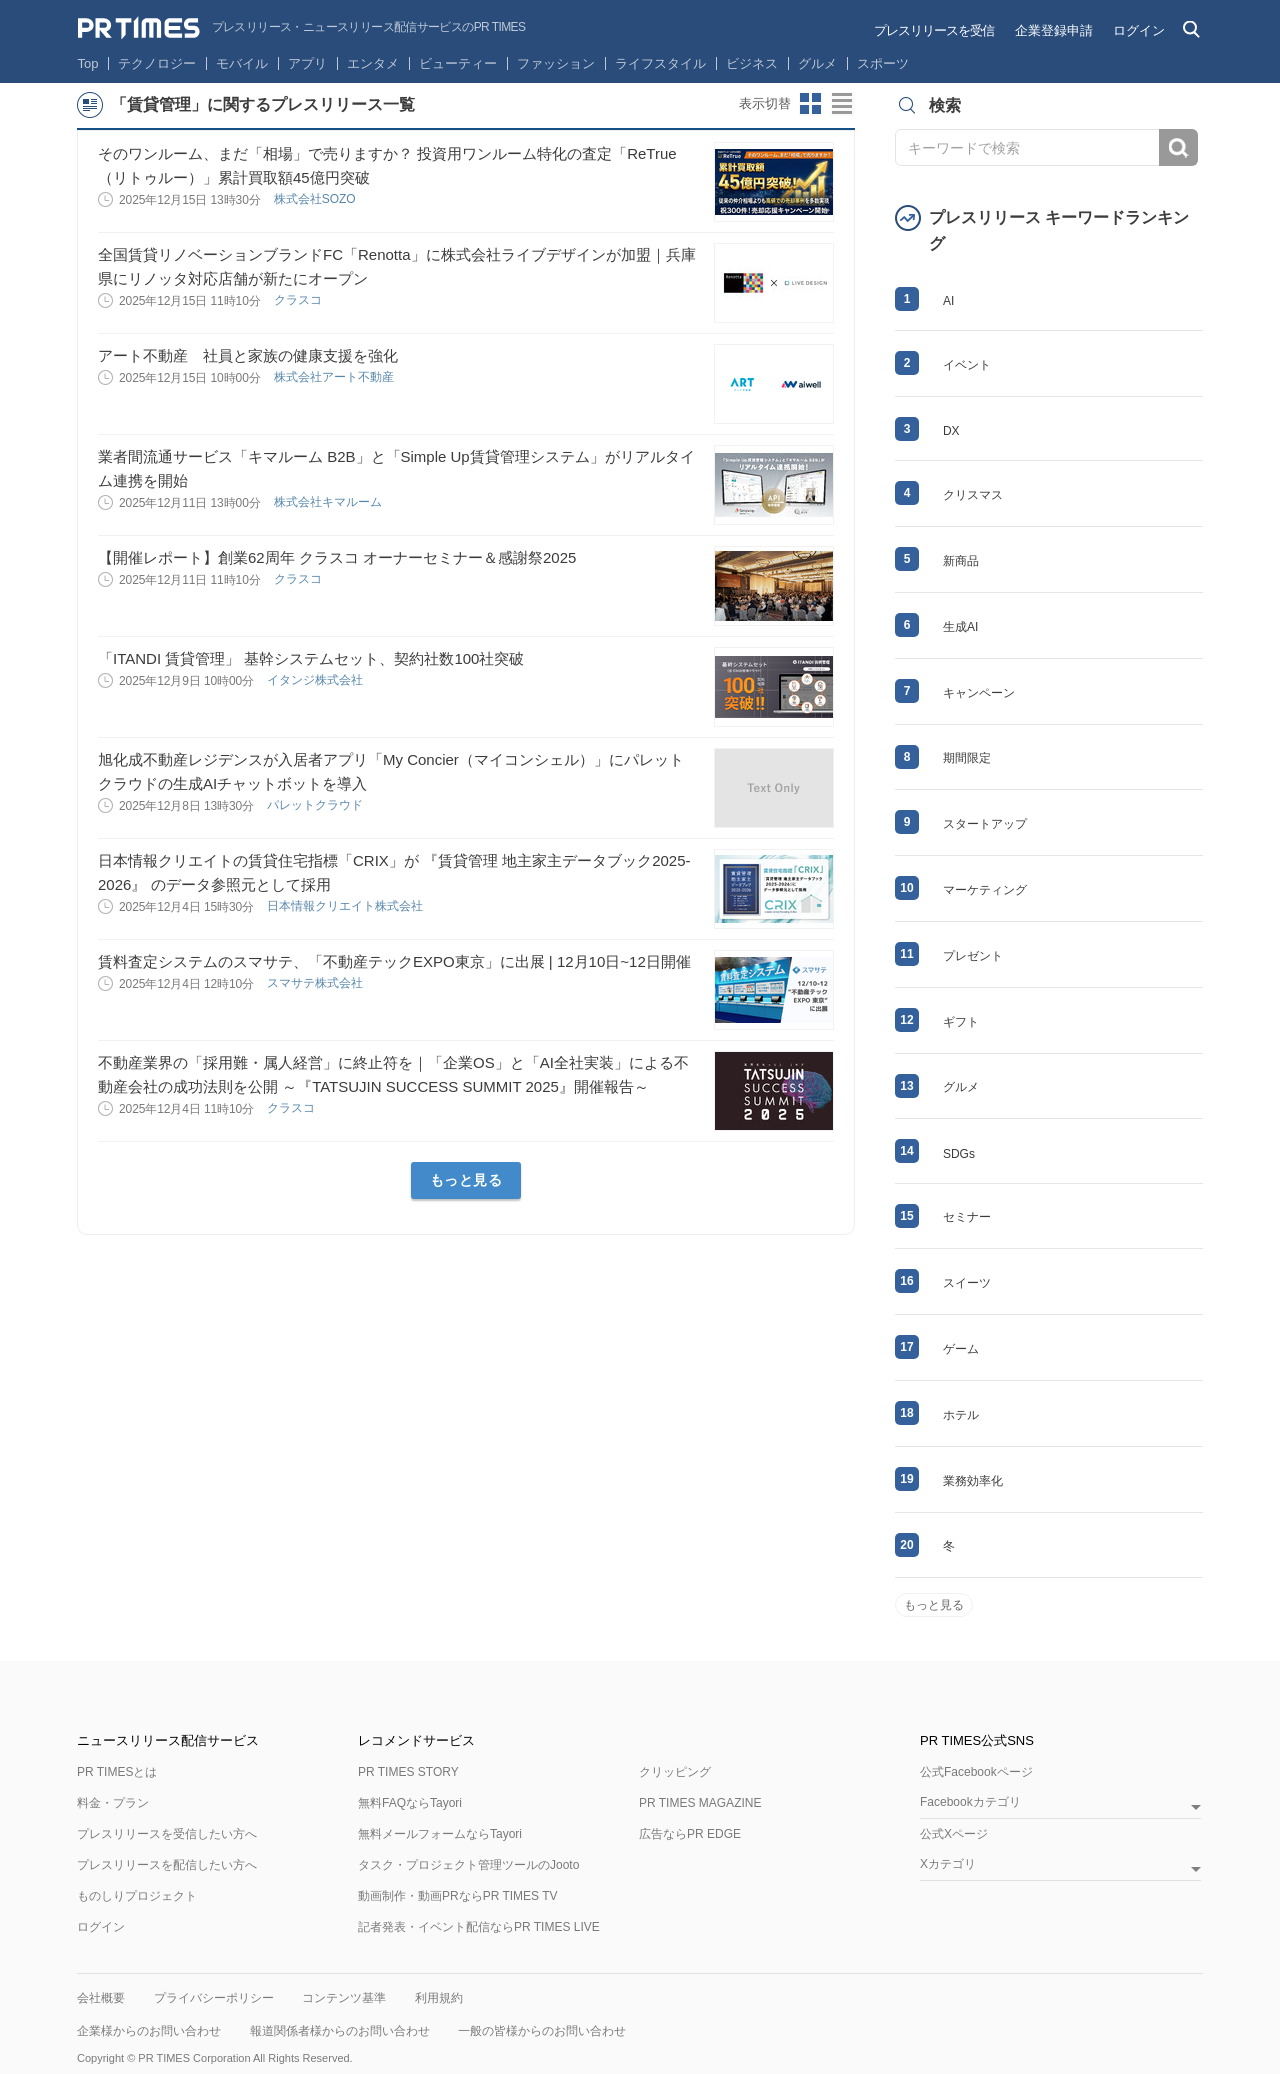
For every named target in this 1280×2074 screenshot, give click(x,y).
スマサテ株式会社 (316, 983)
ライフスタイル (660, 63)
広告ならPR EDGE (690, 1834)
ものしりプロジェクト (137, 1896)
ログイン (1139, 30)
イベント (967, 365)
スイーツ (967, 1283)
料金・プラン (113, 1803)
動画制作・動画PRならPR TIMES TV (458, 1896)
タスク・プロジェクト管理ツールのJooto (468, 1865)
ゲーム (961, 1349)
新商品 (961, 561)
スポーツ (883, 63)
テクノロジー (157, 63)
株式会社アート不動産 (335, 377)
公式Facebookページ (976, 1772)
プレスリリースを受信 (934, 30)
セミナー (967, 1217)
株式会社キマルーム (329, 502)
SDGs (959, 1154)
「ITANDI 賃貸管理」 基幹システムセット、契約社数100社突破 (311, 658)
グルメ (817, 63)
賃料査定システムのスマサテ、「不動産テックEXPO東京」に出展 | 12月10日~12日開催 (394, 961)
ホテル (961, 1415)
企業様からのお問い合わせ (149, 2031)
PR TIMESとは (117, 1772)
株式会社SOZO (316, 199)
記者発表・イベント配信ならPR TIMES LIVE (479, 1927)
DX (951, 431)
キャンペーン (979, 693)
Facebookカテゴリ (970, 1802)
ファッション (556, 63)
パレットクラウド (316, 805)
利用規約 (439, 1998)
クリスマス (973, 495)
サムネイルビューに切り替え (811, 104)
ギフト (961, 1022)
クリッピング (675, 1772)
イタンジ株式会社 (316, 680)
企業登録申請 (1054, 30)
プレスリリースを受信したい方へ (167, 1834)
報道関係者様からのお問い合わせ (340, 2031)
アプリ (307, 63)
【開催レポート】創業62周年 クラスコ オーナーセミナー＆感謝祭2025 (337, 557)
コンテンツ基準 (344, 1998)
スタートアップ (985, 824)
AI (948, 301)
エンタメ (373, 63)
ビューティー (458, 63)
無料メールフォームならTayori (440, 1834)
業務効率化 (973, 1481)
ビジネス (752, 63)
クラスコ (299, 300)
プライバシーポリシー (214, 1998)
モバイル (242, 63)
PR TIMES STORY (408, 1772)
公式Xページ (954, 1834)
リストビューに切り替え (843, 104)
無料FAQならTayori (410, 1803)
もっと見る (466, 1180)
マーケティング (985, 890)
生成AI (960, 627)
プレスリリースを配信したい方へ (167, 1865)
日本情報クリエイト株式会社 (346, 906)
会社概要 (101, 1998)
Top (88, 63)
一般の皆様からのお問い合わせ (542, 2031)
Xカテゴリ (948, 1864)
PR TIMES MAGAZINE (700, 1803)
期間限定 (967, 758)
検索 (1178, 147)
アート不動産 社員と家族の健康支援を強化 (248, 355)
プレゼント (973, 956)
